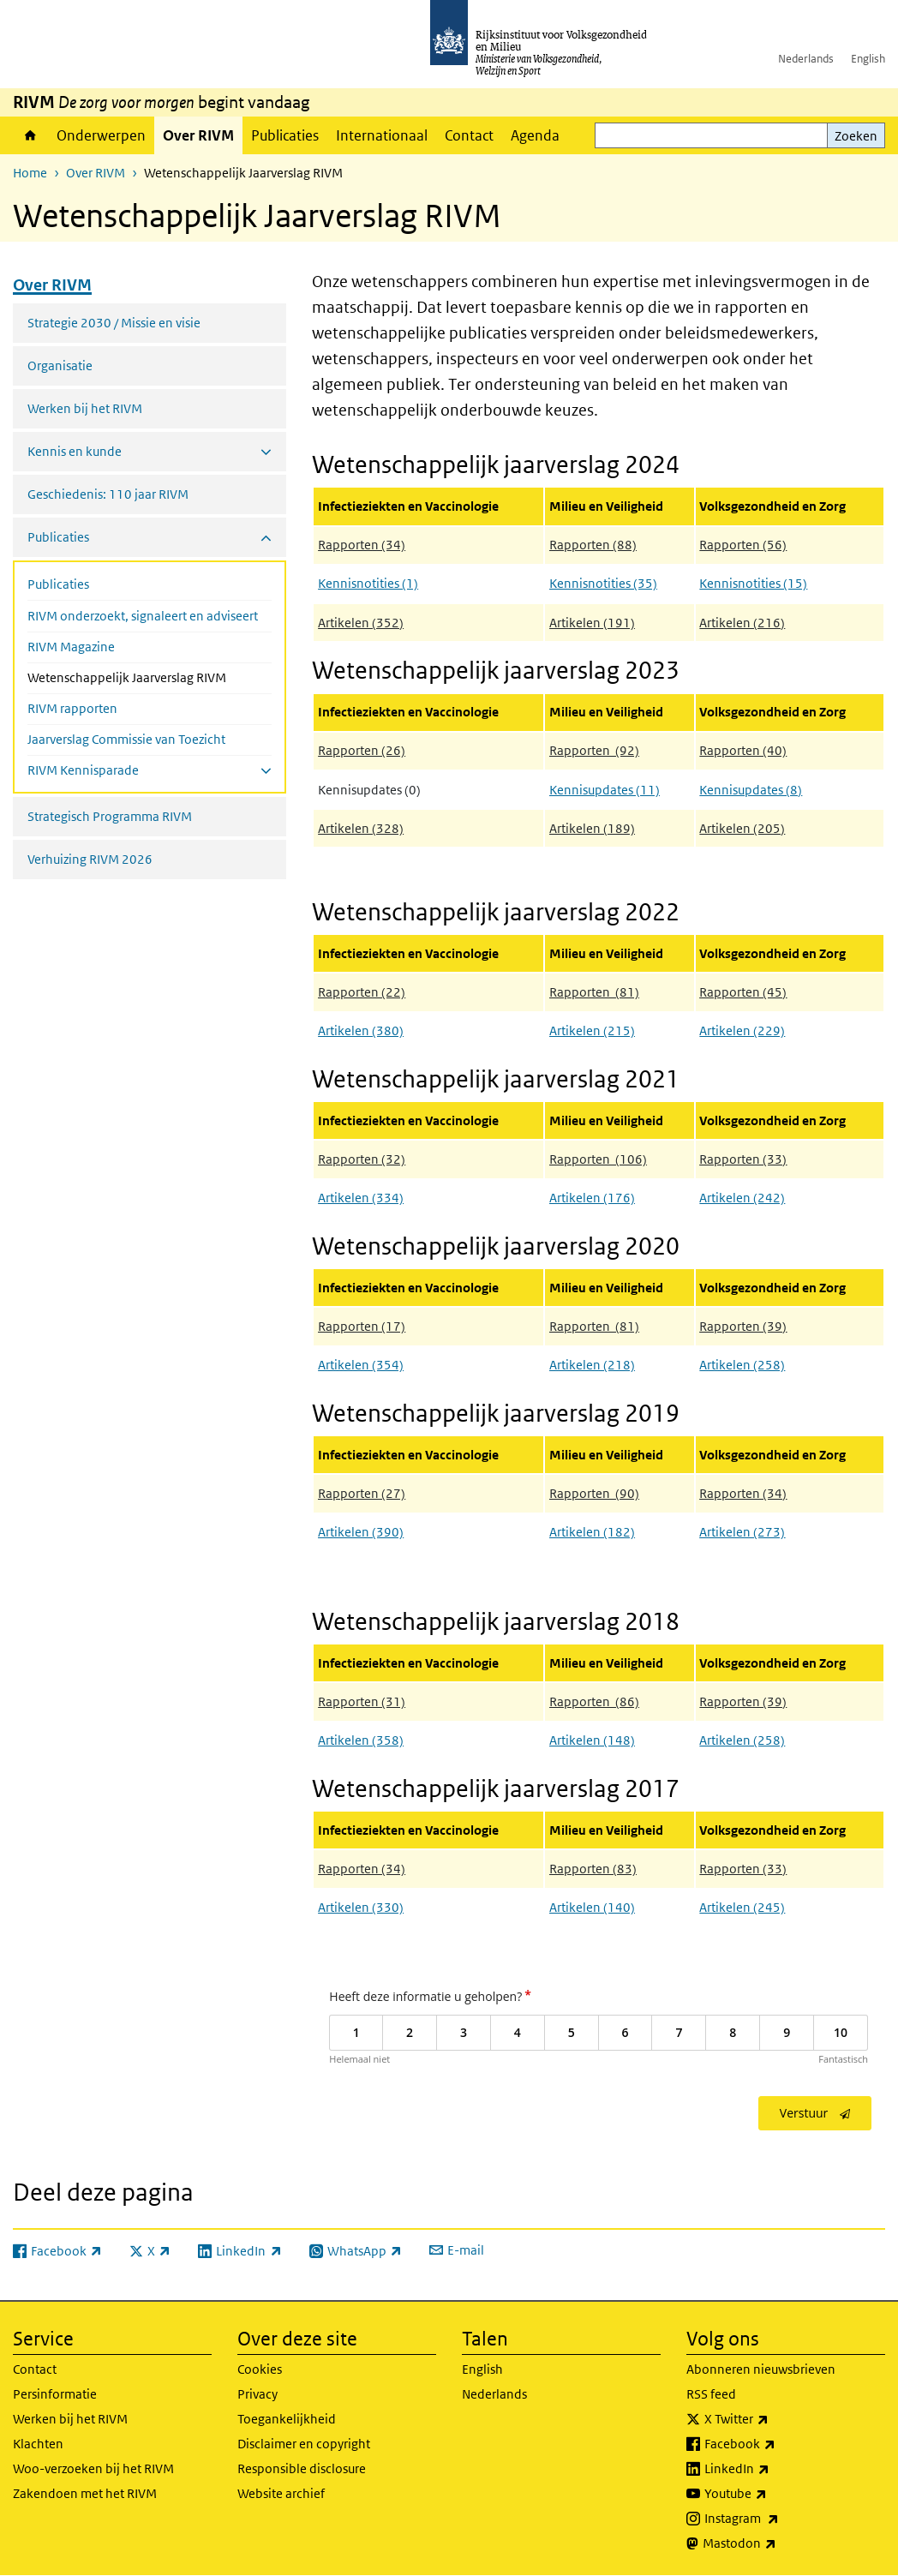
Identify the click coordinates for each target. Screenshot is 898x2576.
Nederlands (806, 58)
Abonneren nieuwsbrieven (760, 2369)
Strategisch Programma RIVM (109, 816)
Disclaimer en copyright (303, 2443)
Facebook (777, 2444)
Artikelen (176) (592, 1197)
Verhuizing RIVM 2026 (90, 859)
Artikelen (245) (742, 1907)
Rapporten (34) (361, 544)
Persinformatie (55, 2394)
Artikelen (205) (742, 828)
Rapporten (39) (743, 1701)
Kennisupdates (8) (750, 790)
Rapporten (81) (594, 992)
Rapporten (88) (593, 544)
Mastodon (777, 2543)
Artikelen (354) (361, 1365)
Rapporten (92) (594, 750)
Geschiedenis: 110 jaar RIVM (108, 494)
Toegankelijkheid (286, 2419)
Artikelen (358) (361, 1740)
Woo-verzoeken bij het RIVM (93, 2468)
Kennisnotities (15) (753, 583)
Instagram (779, 2518)
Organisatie (60, 365)
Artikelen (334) (361, 1197)
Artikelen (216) (742, 622)
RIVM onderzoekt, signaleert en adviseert (142, 616)
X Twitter (774, 2419)
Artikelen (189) (592, 828)
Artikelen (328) (361, 828)
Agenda (535, 135)
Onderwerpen (101, 135)
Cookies (259, 2369)
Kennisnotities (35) (603, 583)
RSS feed (711, 2394)
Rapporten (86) (594, 1701)
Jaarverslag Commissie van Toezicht (126, 739)
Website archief (281, 2493)
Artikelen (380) (361, 1030)
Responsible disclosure (301, 2468)
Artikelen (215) (592, 1030)
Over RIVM (198, 135)
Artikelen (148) (592, 1740)
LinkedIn (774, 2469)
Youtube (773, 2493)
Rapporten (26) (361, 750)
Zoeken (856, 136)
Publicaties (285, 135)
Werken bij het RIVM (84, 408)
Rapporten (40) (743, 750)
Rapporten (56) (743, 544)
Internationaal (382, 135)
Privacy (257, 2394)
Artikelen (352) (361, 622)
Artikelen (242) (742, 1197)
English (868, 58)
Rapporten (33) (743, 1868)
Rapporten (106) (598, 1159)
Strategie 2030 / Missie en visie (114, 323)
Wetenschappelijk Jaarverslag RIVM (149, 676)
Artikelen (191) (592, 622)
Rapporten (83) (593, 1868)
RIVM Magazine (71, 646)
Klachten (38, 2443)
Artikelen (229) (742, 1030)
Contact (469, 135)
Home (30, 135)
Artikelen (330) (361, 1907)
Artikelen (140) (592, 1907)
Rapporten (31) (361, 1701)
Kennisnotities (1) (368, 583)
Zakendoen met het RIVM (85, 2493)
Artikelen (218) (592, 1365)
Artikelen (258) (742, 1365)
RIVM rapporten (72, 708)
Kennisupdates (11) (604, 790)
